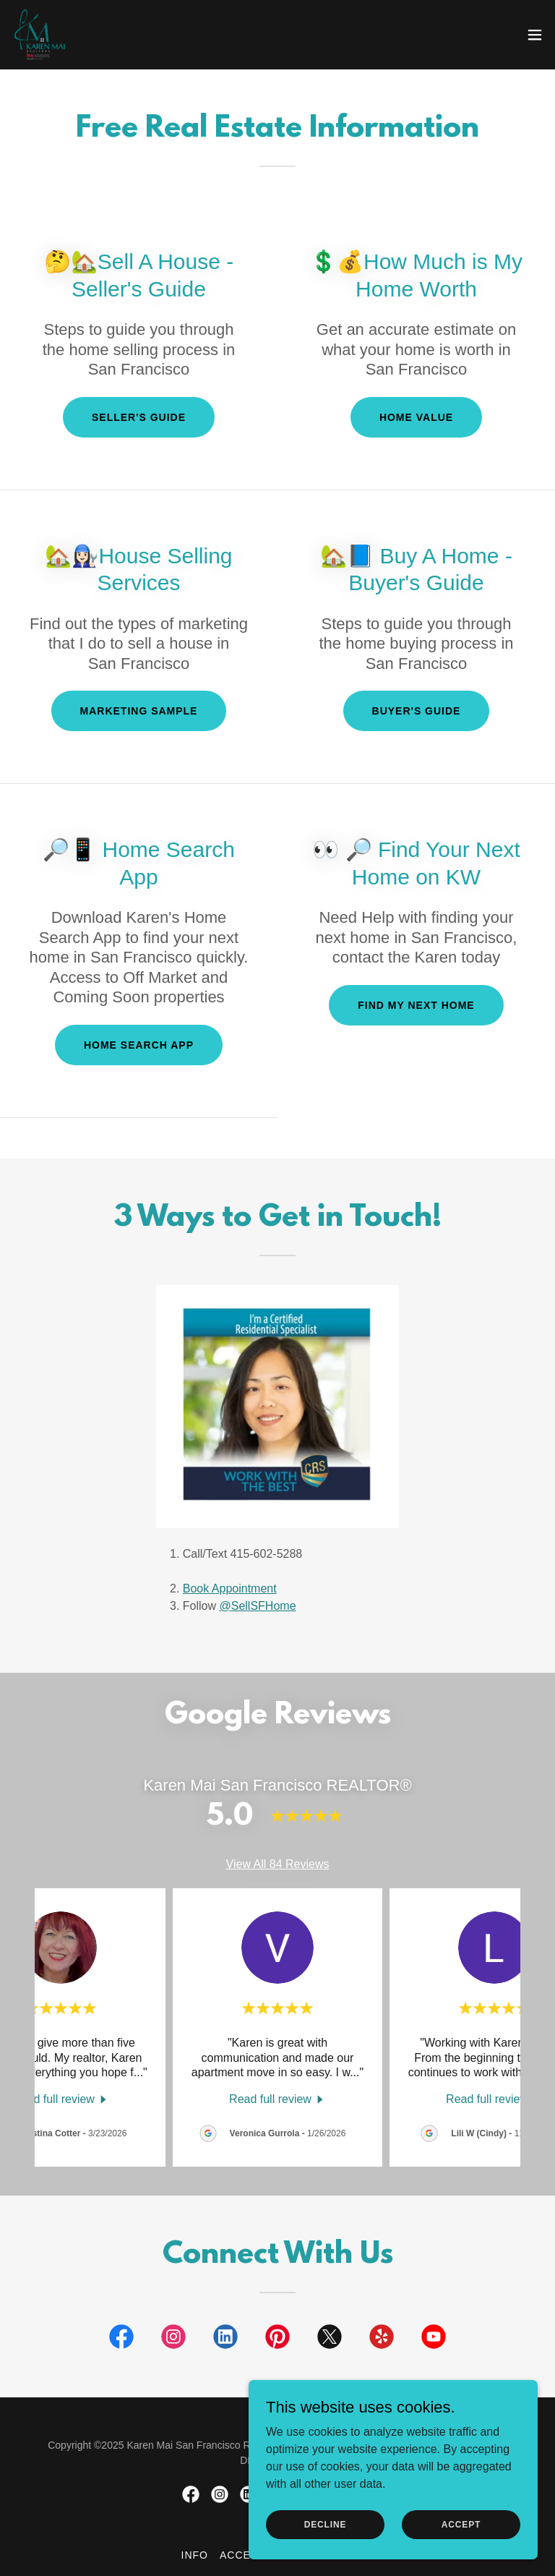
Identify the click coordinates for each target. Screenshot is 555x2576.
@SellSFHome (257, 1606)
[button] (534, 34)
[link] (40, 35)
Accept (461, 2524)
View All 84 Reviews (278, 1864)
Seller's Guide (139, 417)
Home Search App (139, 1045)
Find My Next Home (416, 1005)
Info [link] (194, 2555)
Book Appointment (230, 1588)
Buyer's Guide (416, 711)
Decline (325, 2524)
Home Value (416, 417)
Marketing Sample (139, 711)
